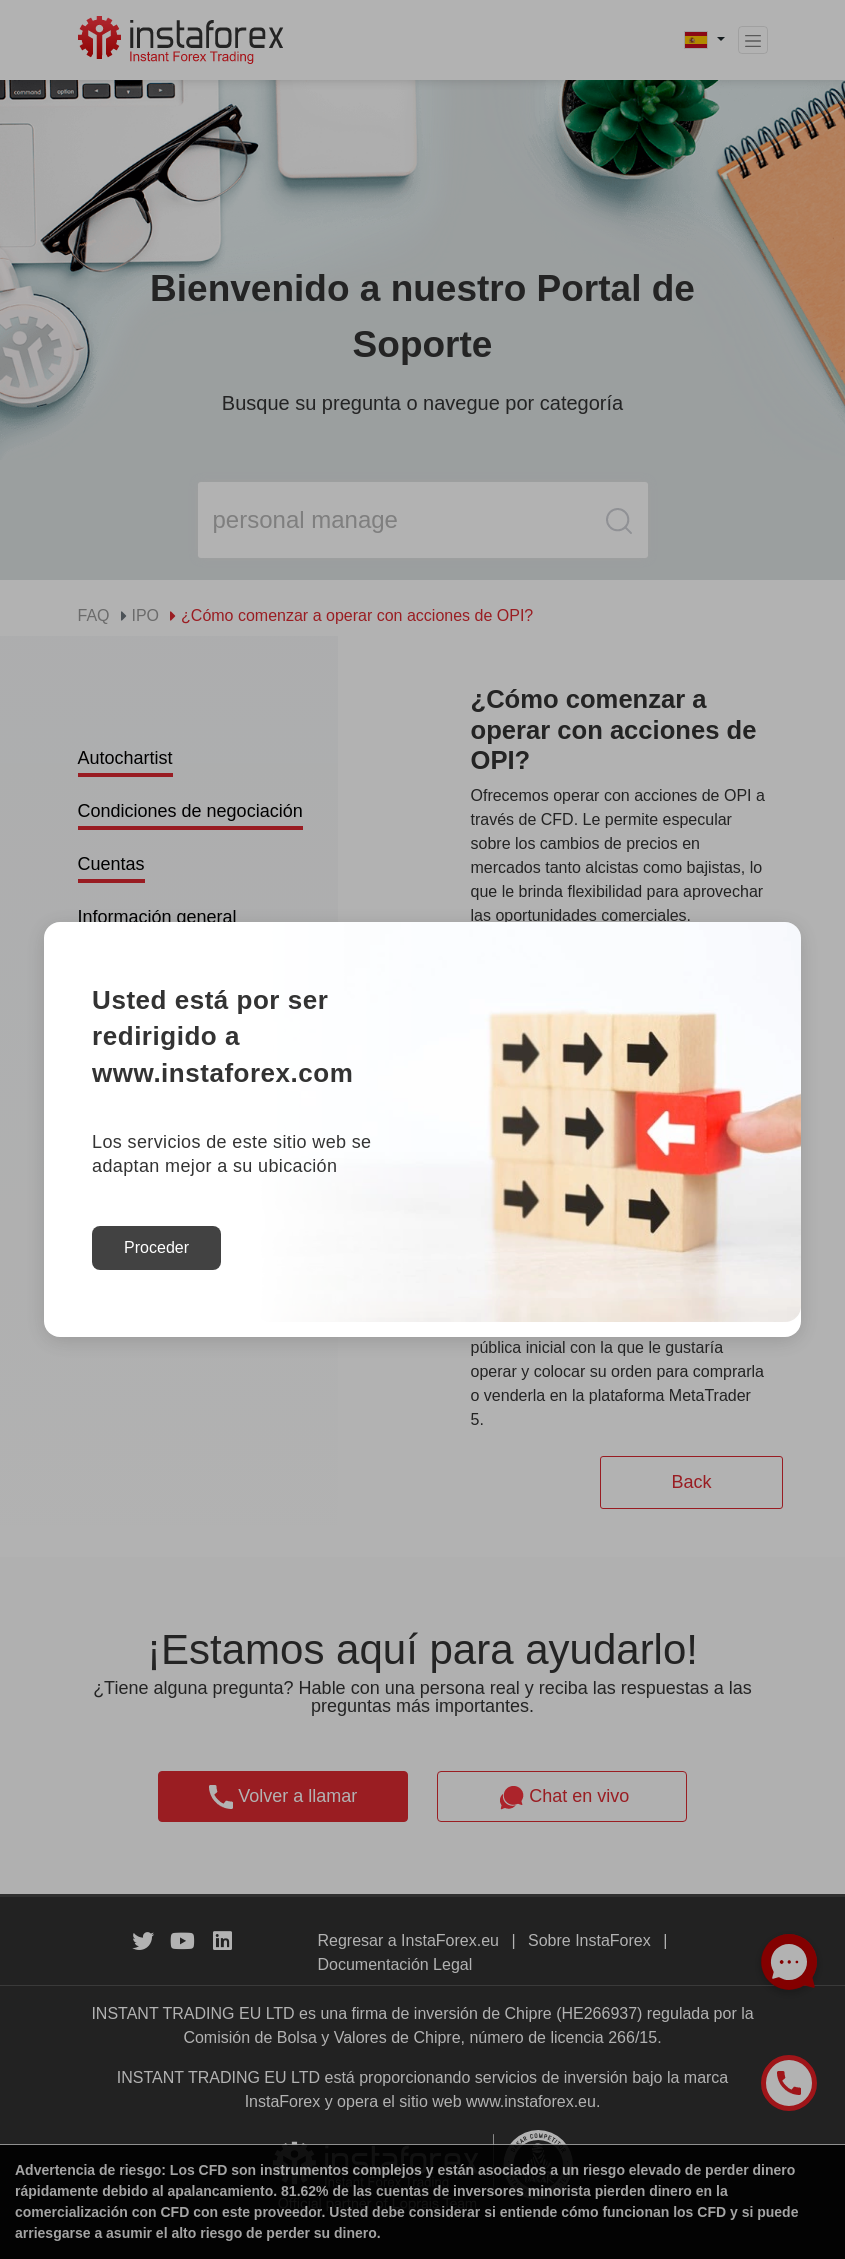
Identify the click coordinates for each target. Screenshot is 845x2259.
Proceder (156, 1247)
